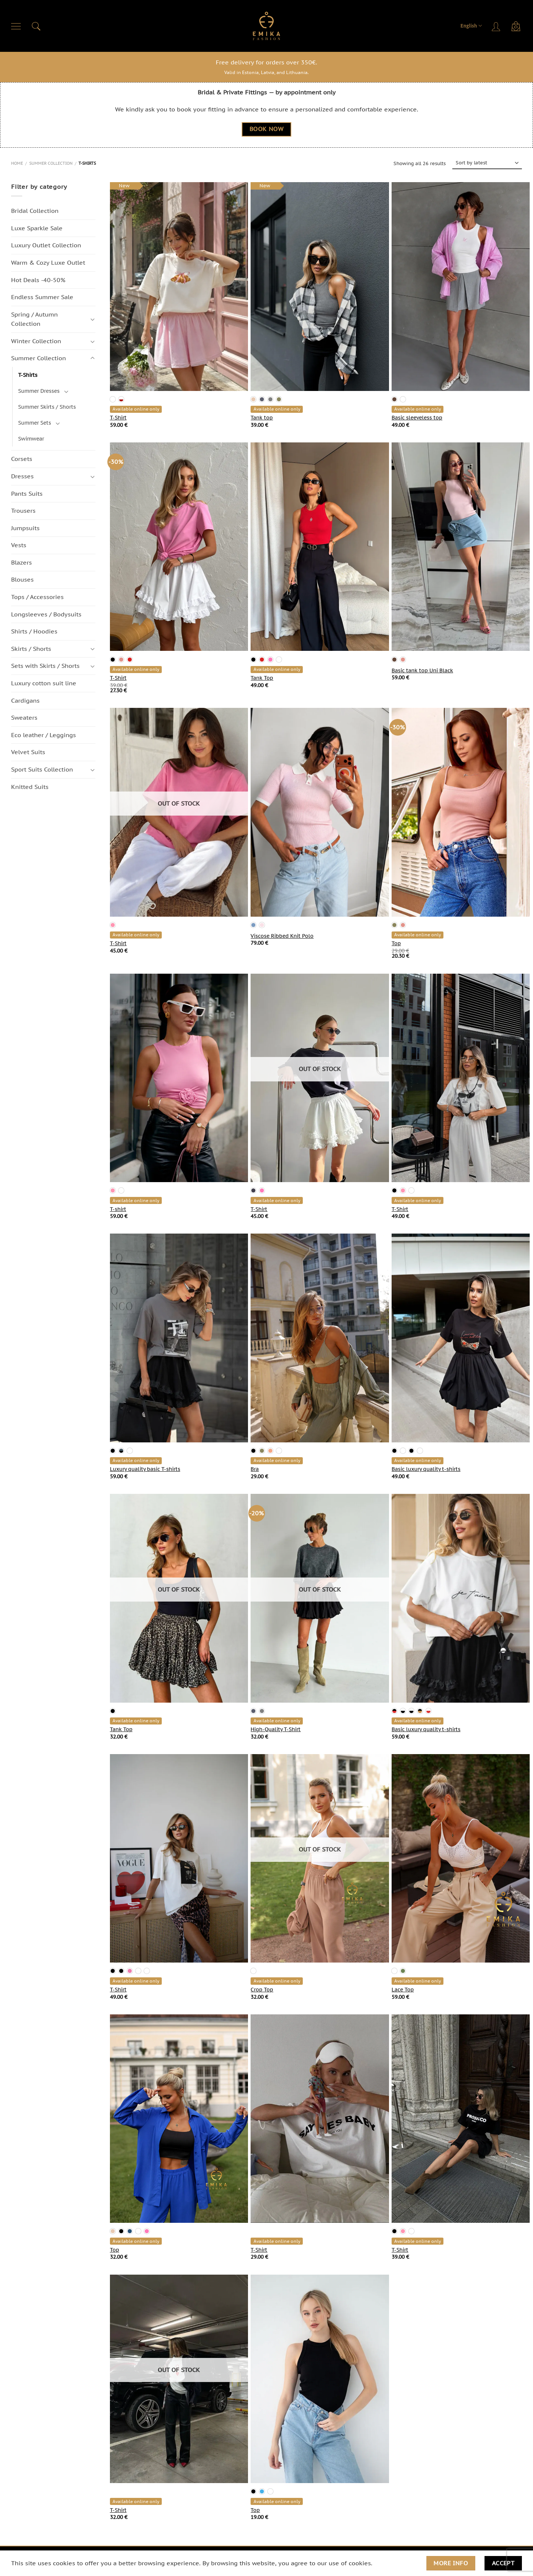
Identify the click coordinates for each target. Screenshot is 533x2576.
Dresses (22, 476)
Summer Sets (34, 422)
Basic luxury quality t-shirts (426, 1469)
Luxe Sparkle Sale (37, 228)
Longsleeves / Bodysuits (46, 614)
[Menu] (16, 26)
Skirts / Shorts (31, 648)
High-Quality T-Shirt (276, 1729)
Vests (18, 545)
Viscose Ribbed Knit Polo (282, 936)
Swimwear (31, 438)
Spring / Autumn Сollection (34, 319)
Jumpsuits (25, 528)
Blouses (22, 579)
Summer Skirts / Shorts (47, 407)
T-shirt (118, 1209)
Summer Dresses (39, 390)
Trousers (23, 510)
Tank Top (262, 678)
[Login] (497, 26)
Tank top (262, 417)
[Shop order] (487, 163)
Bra (255, 1469)
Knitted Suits (29, 786)
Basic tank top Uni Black (422, 670)
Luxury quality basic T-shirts (145, 1469)
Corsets (21, 459)
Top (396, 943)
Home (17, 163)
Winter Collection (36, 341)
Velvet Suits (28, 752)
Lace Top (403, 1989)
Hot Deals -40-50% (38, 280)
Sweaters (24, 718)
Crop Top (262, 1989)
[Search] (36, 26)
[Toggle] (92, 319)
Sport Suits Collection (42, 769)
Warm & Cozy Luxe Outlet (48, 262)
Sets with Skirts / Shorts (45, 666)
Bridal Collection (34, 211)
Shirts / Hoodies (34, 631)
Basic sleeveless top (417, 417)
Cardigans (25, 700)
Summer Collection (51, 163)
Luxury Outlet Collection (46, 245)
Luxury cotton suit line (43, 683)
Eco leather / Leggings (43, 735)
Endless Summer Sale (42, 297)
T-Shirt (118, 417)
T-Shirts (27, 374)
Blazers (21, 562)
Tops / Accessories (37, 596)
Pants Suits (27, 493)
